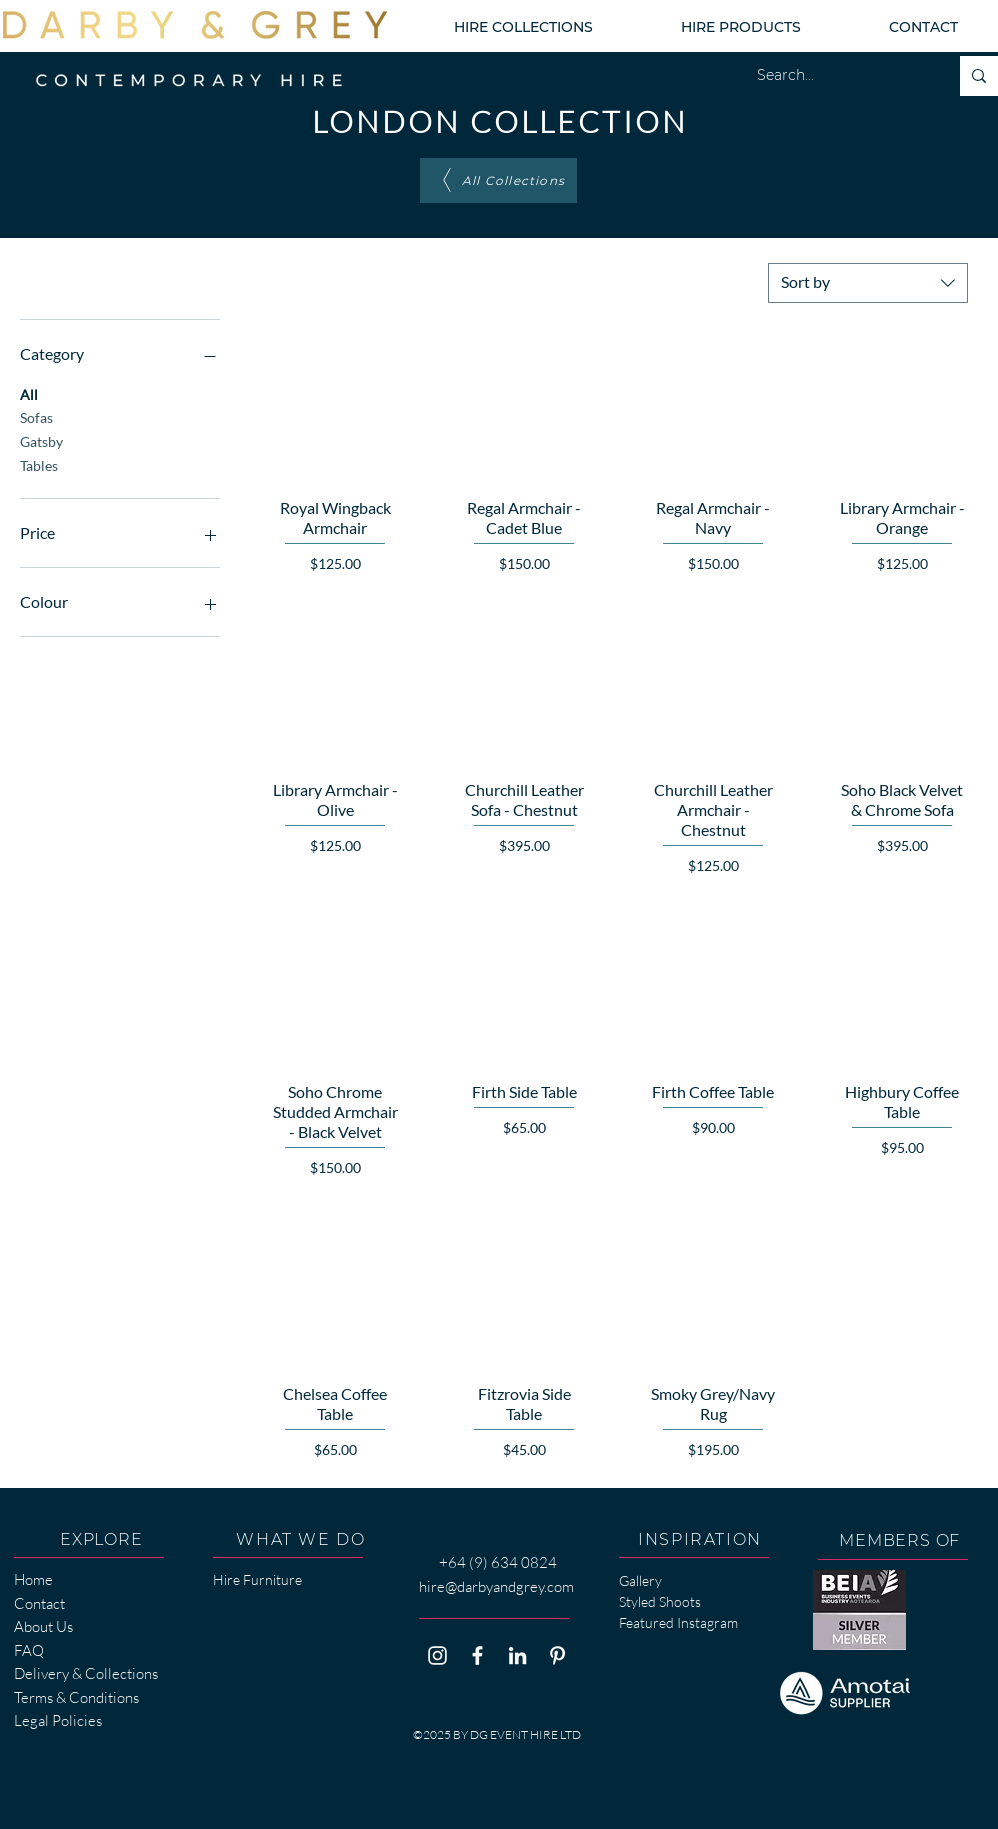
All (29, 393)
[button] (523, 27)
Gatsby (41, 440)
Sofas (36, 416)
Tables (39, 464)
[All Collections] (498, 180)
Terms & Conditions (76, 1697)
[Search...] (837, 76)
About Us (43, 1626)
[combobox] (868, 283)
